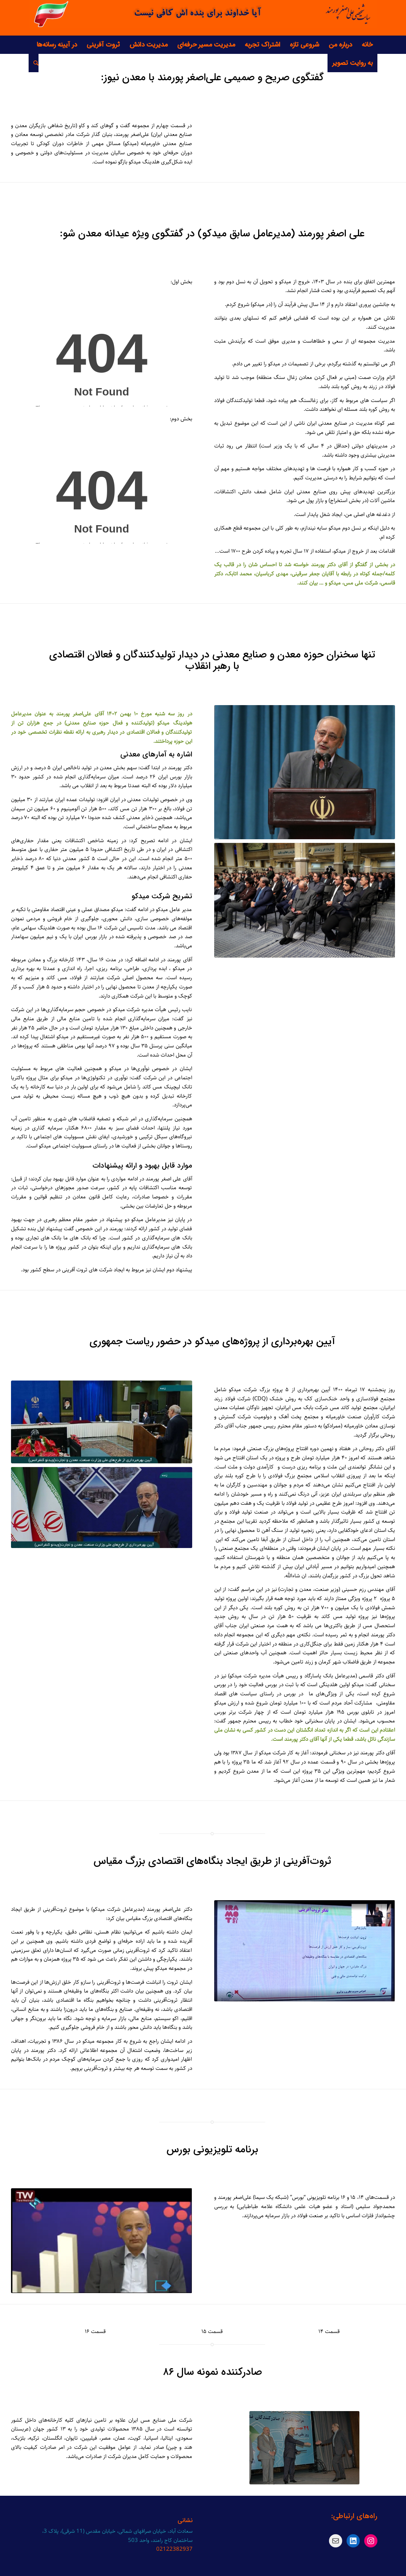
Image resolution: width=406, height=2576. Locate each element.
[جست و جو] (34, 63)
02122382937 (174, 2549)
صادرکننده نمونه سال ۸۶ (212, 2372)
